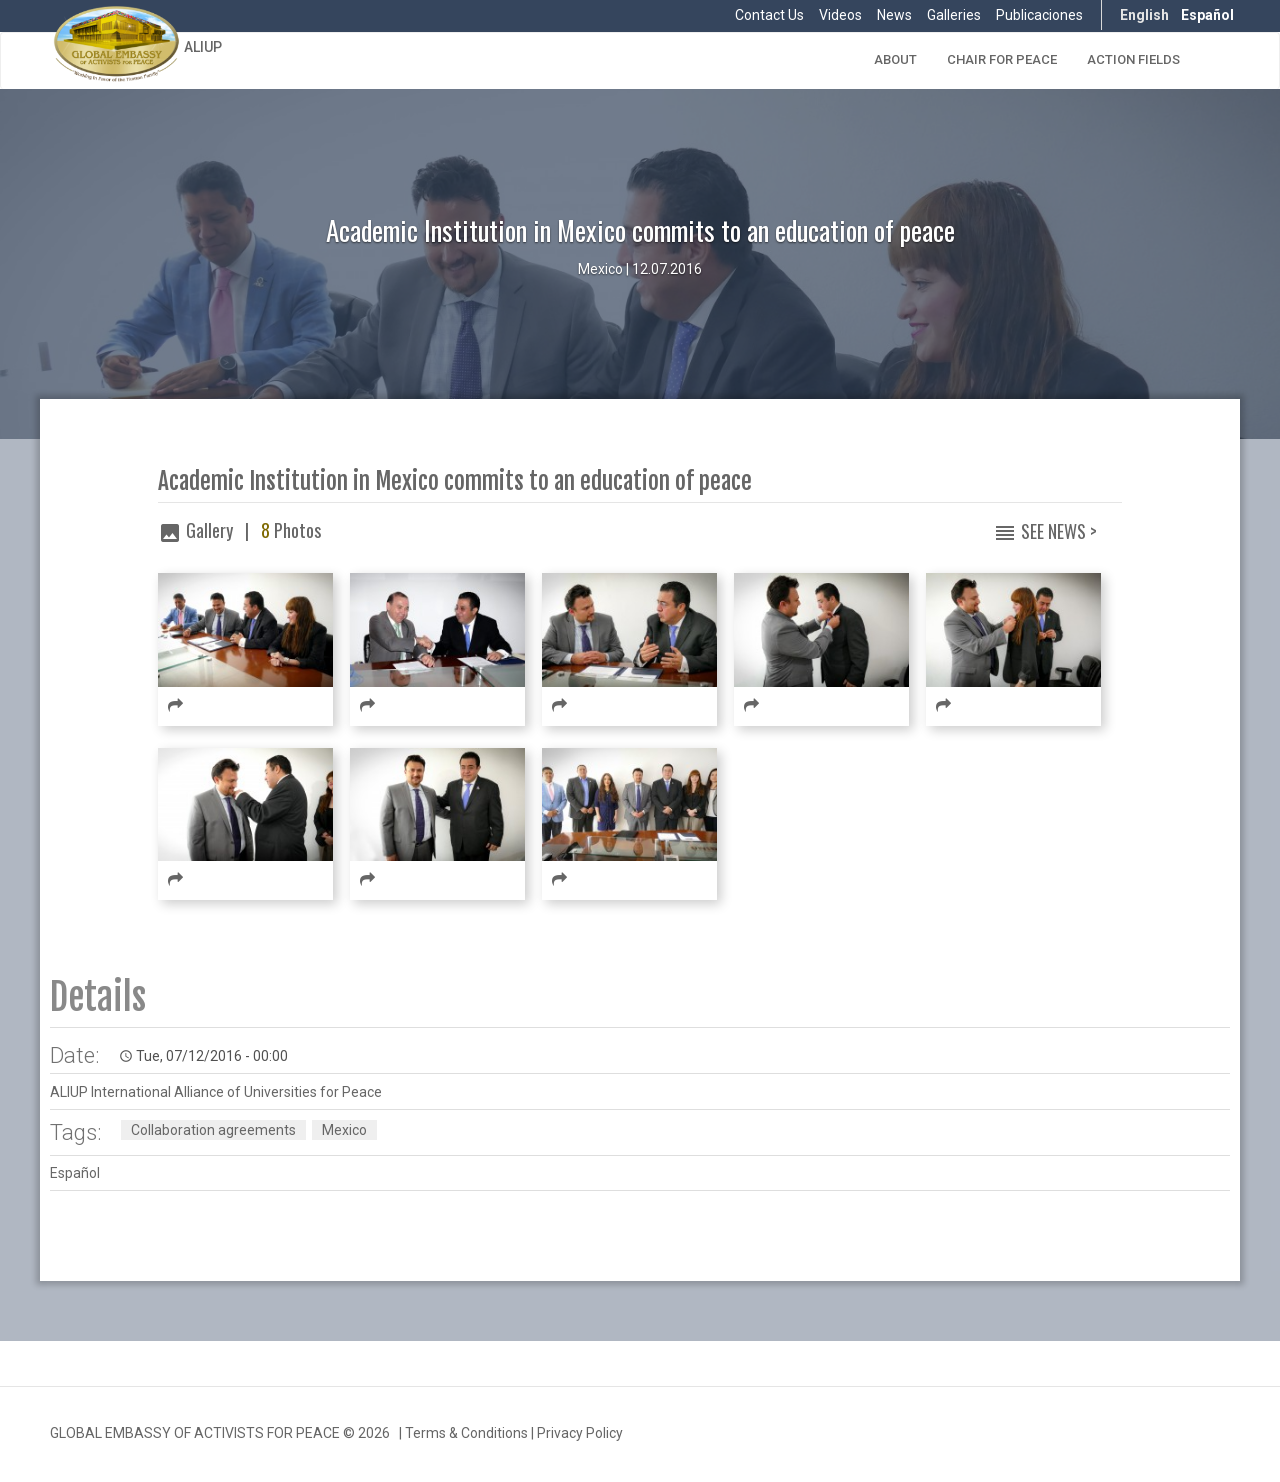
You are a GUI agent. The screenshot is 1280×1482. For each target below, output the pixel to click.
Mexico (344, 1130)
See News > (1059, 531)
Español (1207, 15)
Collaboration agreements (213, 1130)
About (895, 59)
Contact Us (769, 15)
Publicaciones (1039, 15)
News (894, 15)
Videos (840, 15)
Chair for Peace (1002, 59)
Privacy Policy (580, 1433)
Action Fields (1133, 59)
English (1144, 15)
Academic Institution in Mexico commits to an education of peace (455, 481)
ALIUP (203, 47)
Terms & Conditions (466, 1433)
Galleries (954, 15)
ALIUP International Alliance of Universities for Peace (216, 1092)
